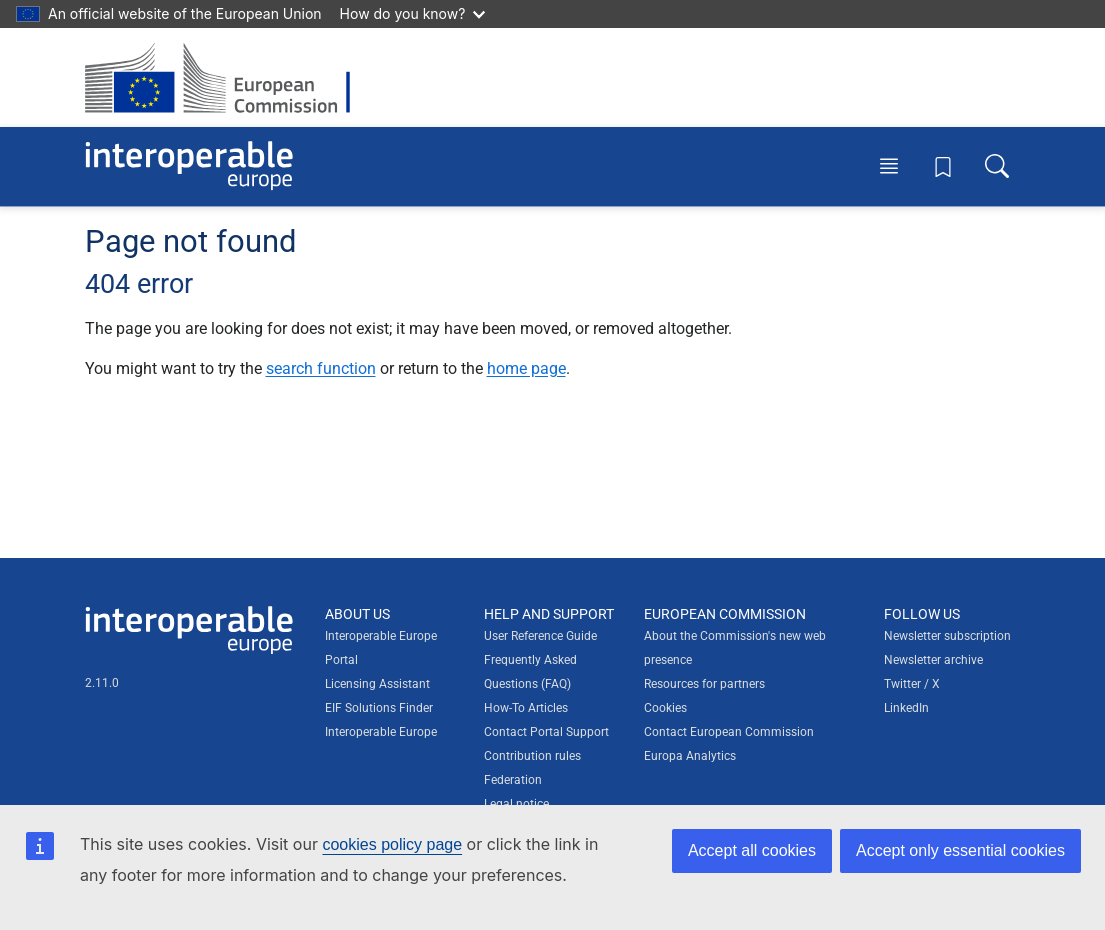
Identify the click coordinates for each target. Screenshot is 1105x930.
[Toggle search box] (997, 166)
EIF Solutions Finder (379, 708)
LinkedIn (906, 708)
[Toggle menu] (889, 166)
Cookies (665, 708)
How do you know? (413, 13)
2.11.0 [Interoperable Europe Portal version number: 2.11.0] (102, 683)
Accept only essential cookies (960, 850)
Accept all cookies (752, 850)
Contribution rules (532, 756)
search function (321, 368)
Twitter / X (912, 684)
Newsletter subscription (947, 636)
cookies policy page (392, 844)
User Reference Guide (540, 636)
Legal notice (516, 804)
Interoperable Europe (381, 732)
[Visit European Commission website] (227, 77)
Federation (513, 780)
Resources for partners (704, 684)
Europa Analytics (690, 756)
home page (526, 368)
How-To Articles (526, 708)
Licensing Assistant (377, 684)
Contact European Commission (729, 732)
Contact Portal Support (546, 732)
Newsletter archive (933, 660)
